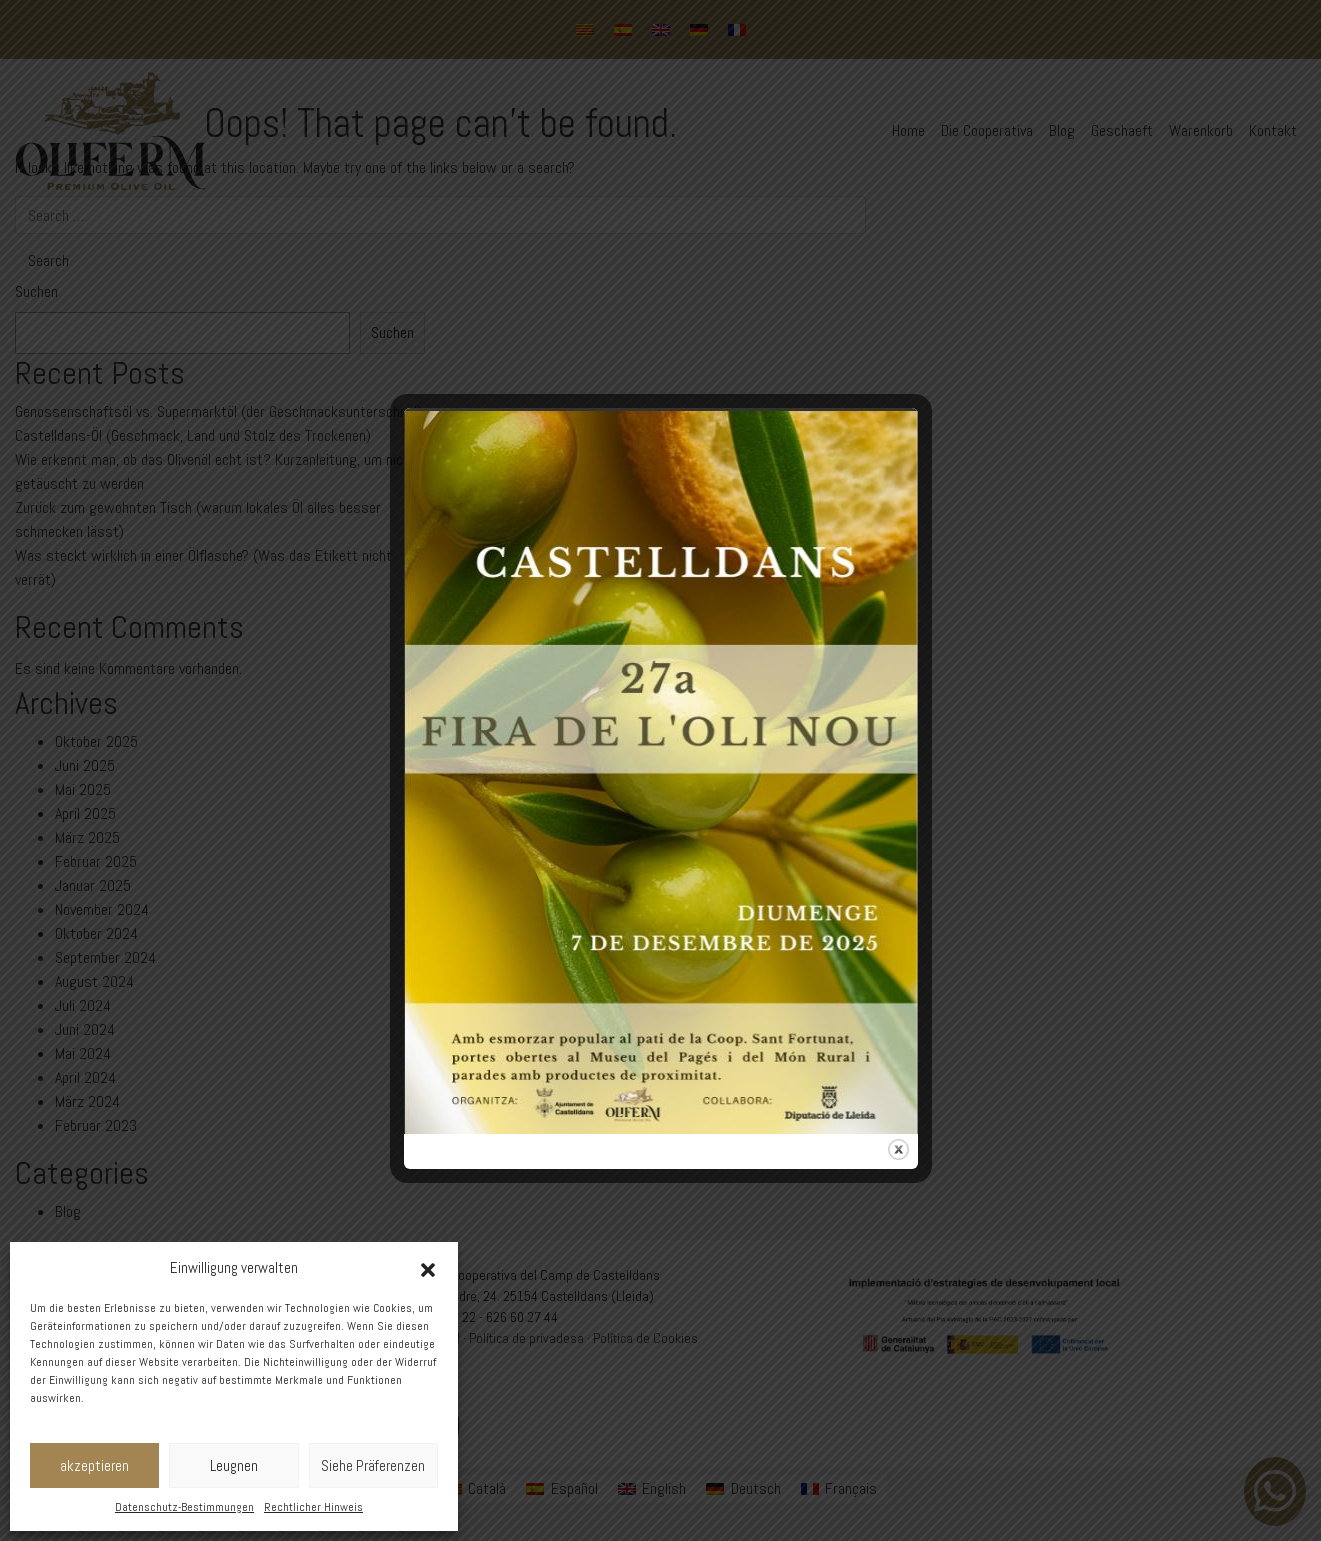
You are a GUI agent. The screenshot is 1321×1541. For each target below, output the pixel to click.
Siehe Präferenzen (373, 1465)
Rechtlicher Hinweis (313, 1507)
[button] (428, 1268)
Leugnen (234, 1465)
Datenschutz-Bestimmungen (184, 1507)
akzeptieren (94, 1465)
